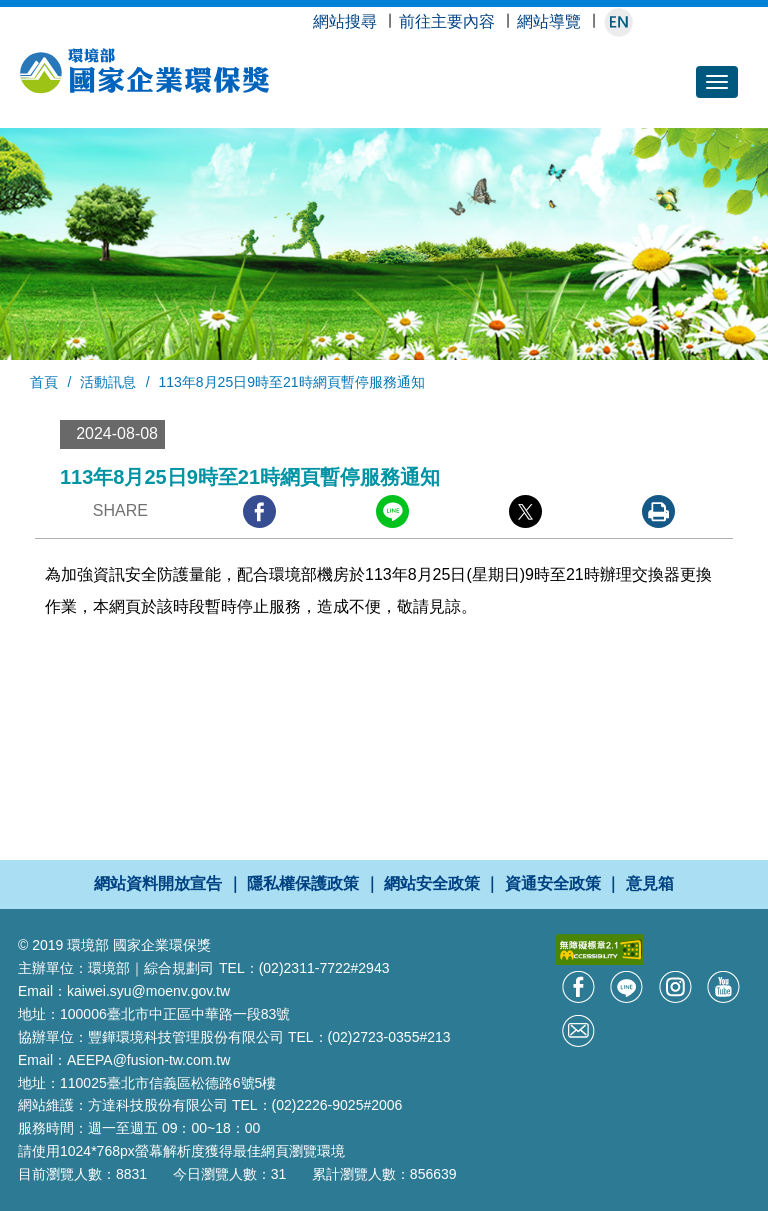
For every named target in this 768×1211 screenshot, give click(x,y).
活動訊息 (108, 382)
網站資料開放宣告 (158, 883)
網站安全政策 (432, 883)
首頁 (44, 382)
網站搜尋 (345, 21)
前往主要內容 (447, 21)
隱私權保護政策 (303, 883)
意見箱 (650, 883)
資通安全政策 (553, 883)
